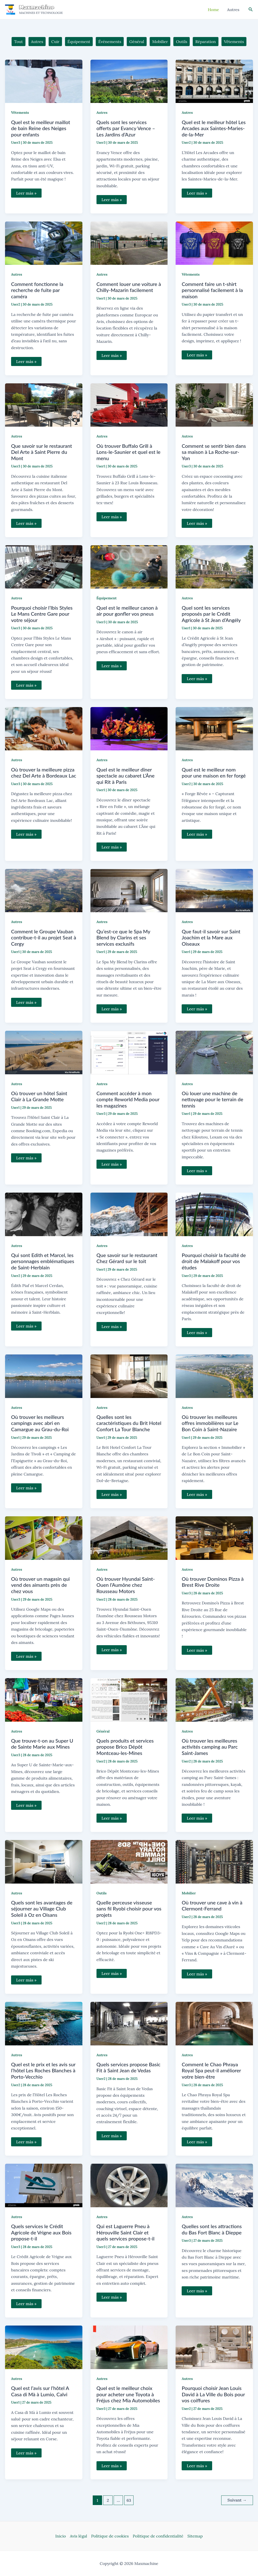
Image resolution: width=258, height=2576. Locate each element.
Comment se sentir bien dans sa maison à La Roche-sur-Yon (214, 452)
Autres (102, 112)
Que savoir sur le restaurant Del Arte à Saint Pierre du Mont (41, 452)
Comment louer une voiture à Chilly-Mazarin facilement (128, 287)
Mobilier (189, 1893)
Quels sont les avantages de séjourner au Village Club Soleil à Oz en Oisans (41, 1908)
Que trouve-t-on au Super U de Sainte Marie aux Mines (42, 1744)
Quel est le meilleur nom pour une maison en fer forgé (214, 772)
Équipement (106, 598)
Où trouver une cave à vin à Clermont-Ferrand (212, 1905)
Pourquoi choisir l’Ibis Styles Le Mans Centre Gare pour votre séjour (42, 614)
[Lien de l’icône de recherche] (250, 9)
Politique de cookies (110, 2535)
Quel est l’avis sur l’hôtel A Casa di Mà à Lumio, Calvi (40, 2391)
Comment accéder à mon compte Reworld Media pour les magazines (127, 1099)
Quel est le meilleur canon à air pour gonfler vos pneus (127, 611)
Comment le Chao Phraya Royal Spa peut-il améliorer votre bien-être (211, 2070)
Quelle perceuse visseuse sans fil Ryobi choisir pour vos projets (129, 1908)
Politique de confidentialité (158, 2535)
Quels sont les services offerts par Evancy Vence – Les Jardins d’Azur (125, 128)
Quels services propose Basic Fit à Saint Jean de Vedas (128, 2067)
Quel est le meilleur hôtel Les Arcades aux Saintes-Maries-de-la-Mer (214, 128)
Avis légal (78, 2535)
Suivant (237, 2500)
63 (128, 2500)
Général (103, 1731)
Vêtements (20, 112)
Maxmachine (36, 7)
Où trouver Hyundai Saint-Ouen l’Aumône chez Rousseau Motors (125, 1585)
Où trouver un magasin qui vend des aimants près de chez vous (40, 1585)
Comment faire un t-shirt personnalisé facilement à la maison (212, 290)
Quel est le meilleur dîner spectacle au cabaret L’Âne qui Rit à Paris (125, 775)
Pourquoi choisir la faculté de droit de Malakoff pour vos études (214, 1261)
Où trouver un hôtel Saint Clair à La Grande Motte (39, 1096)
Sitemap (195, 2535)
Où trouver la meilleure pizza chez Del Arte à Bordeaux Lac (43, 772)
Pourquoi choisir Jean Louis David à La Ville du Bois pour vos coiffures (213, 2394)
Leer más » (26, 194)
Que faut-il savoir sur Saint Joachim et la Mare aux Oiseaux (211, 937)
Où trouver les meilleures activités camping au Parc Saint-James (210, 1747)
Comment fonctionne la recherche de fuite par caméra (37, 290)
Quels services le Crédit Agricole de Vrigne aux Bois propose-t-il (41, 2232)
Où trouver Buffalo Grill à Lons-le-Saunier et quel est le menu (128, 452)
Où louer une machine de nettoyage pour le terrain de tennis (212, 1099)
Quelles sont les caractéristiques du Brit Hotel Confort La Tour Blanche (129, 1423)
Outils (101, 1893)
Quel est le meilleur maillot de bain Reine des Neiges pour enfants (40, 128)
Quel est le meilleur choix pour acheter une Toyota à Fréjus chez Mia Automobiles (128, 2394)
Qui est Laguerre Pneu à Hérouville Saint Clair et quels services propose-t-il (125, 2232)
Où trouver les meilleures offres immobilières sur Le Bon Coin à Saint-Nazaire (210, 1423)
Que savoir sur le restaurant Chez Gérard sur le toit (126, 1258)
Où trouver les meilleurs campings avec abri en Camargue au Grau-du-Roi (40, 1423)
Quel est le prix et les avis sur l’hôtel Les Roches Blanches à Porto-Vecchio (43, 2070)
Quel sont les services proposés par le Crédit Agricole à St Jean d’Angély (211, 614)
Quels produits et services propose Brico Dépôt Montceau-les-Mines (125, 1747)
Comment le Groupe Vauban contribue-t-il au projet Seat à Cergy (43, 937)
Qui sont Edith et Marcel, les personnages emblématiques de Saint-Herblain (42, 1261)
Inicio (60, 2535)
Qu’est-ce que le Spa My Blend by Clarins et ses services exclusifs (123, 937)
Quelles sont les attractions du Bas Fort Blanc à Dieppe (212, 2229)
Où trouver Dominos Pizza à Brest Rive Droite (213, 1582)
